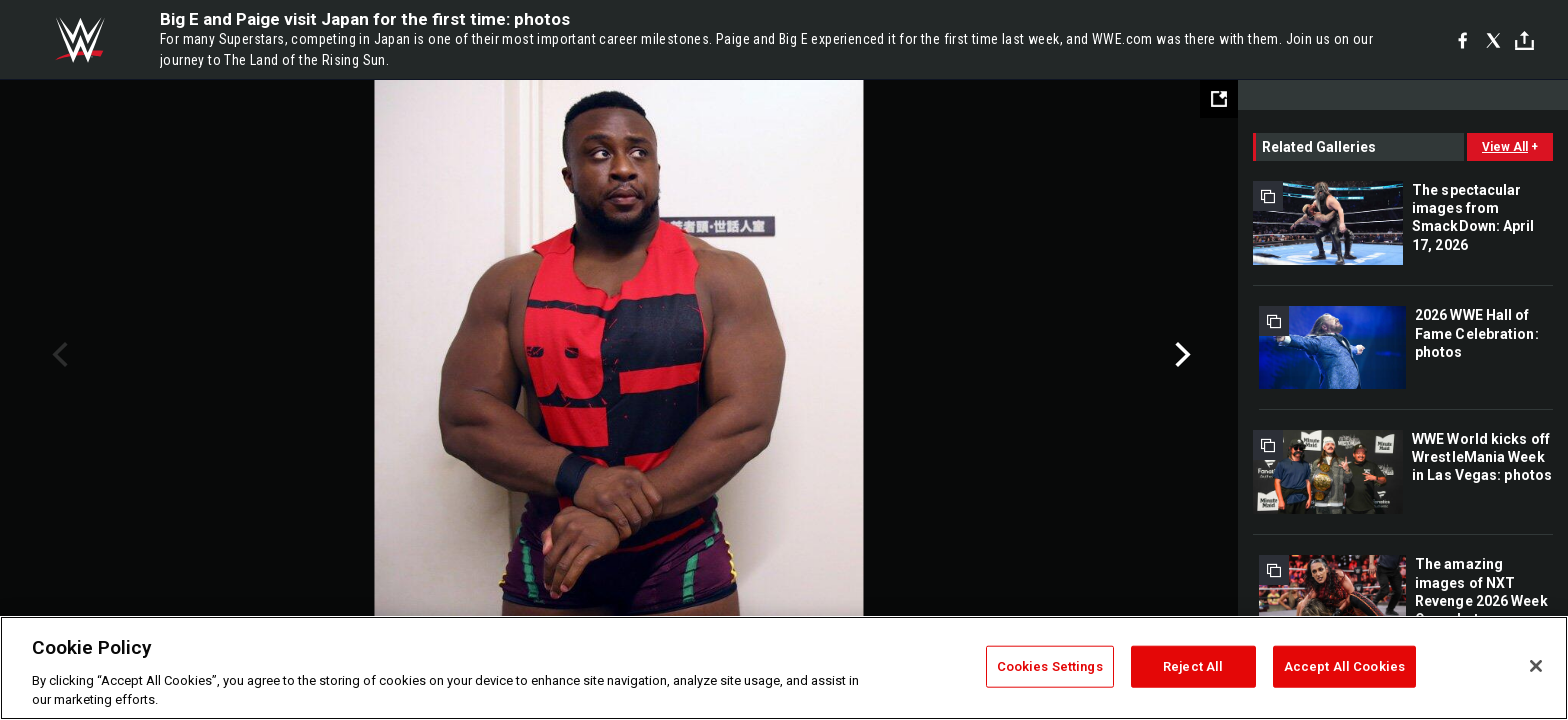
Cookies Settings (1050, 666)
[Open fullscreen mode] (1219, 99)
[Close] (1536, 666)
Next (1180, 355)
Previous (57, 355)
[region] (784, 668)
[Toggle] (1524, 40)
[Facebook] (1462, 40)
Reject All (1193, 666)
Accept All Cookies (1344, 666)
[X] (1493, 40)
